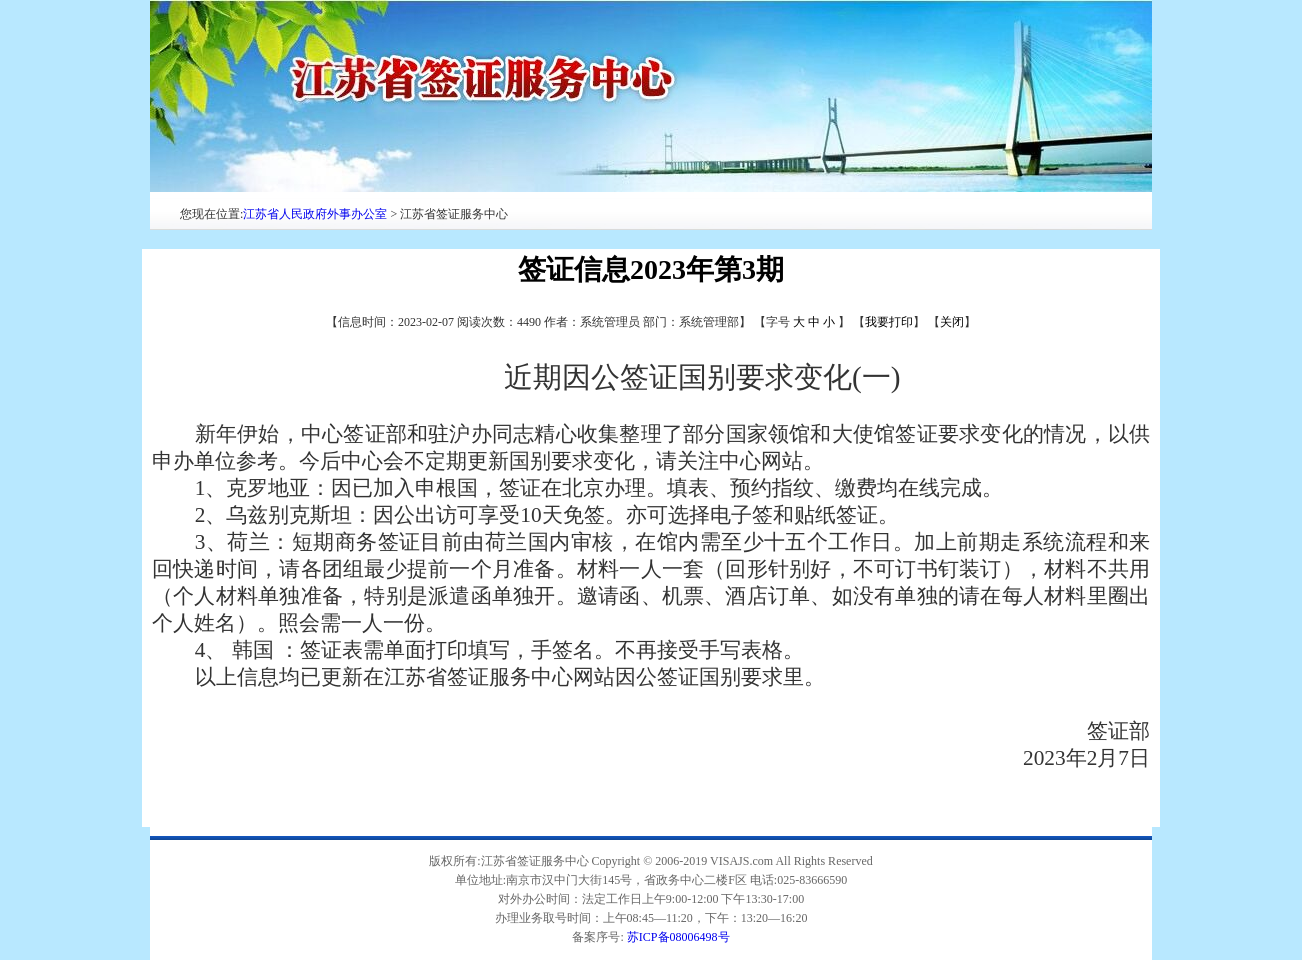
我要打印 (889, 322)
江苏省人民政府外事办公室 (315, 214)
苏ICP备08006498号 (678, 937)
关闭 (952, 322)
